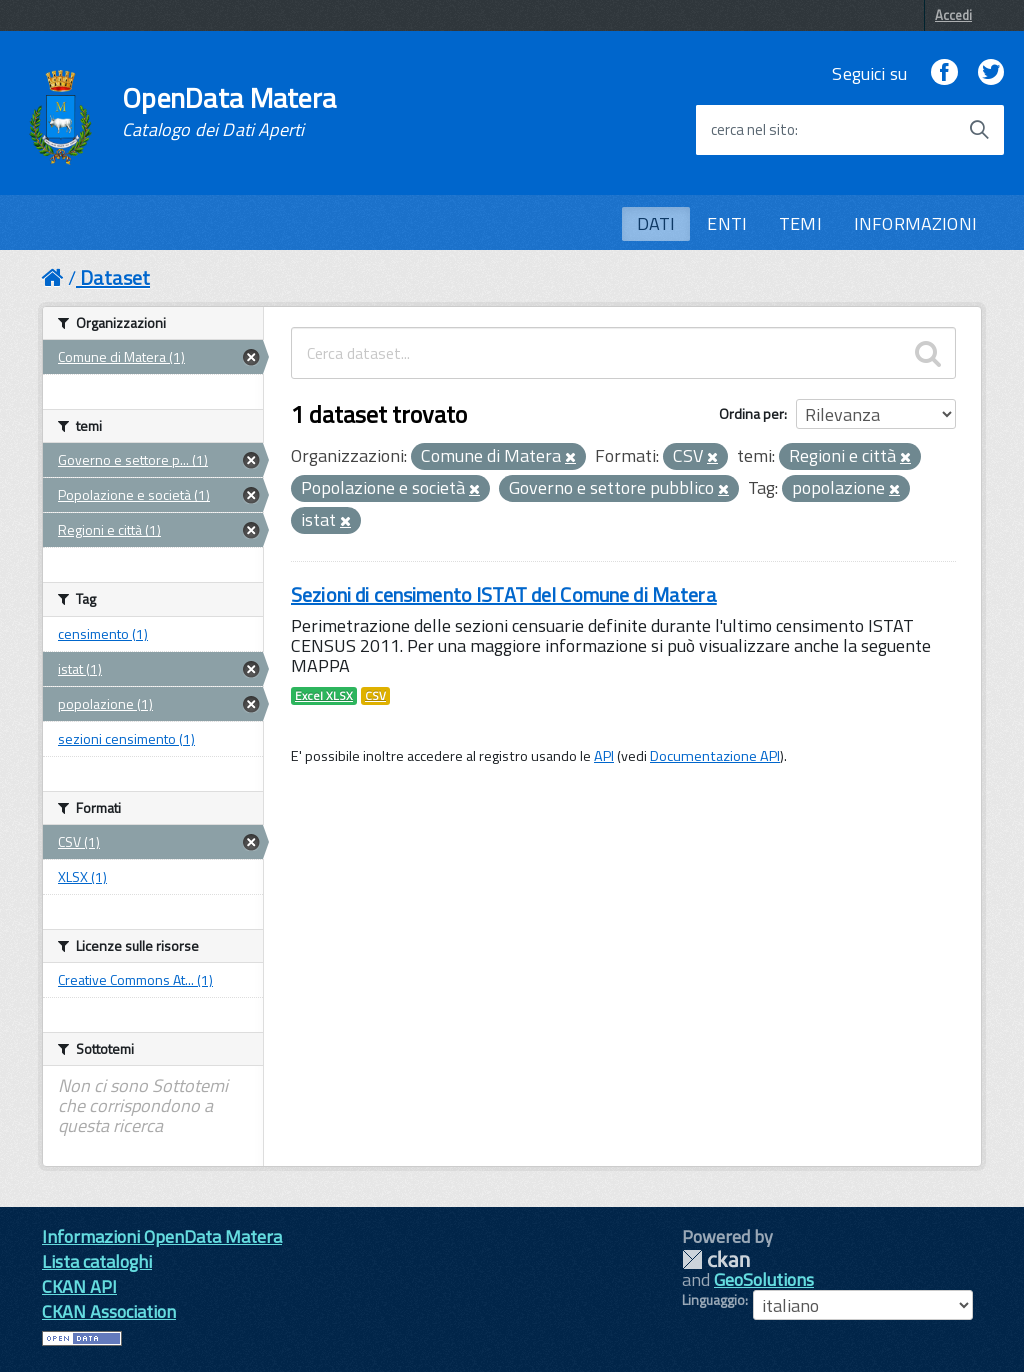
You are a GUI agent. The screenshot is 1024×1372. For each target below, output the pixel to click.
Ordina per (751, 413)
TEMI (800, 223)
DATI (656, 223)
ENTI (727, 223)
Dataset (115, 277)
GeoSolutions (764, 1279)
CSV (375, 696)
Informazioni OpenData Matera (162, 1236)
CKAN (716, 1259)
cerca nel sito (753, 130)
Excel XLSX (324, 696)
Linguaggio (713, 1300)
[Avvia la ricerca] (979, 130)
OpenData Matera (229, 112)
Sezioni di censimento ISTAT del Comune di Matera (504, 594)
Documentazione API (715, 756)
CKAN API (79, 1286)
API (604, 756)
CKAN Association (109, 1311)
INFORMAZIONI (915, 223)
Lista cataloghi (97, 1261)
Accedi (953, 15)
